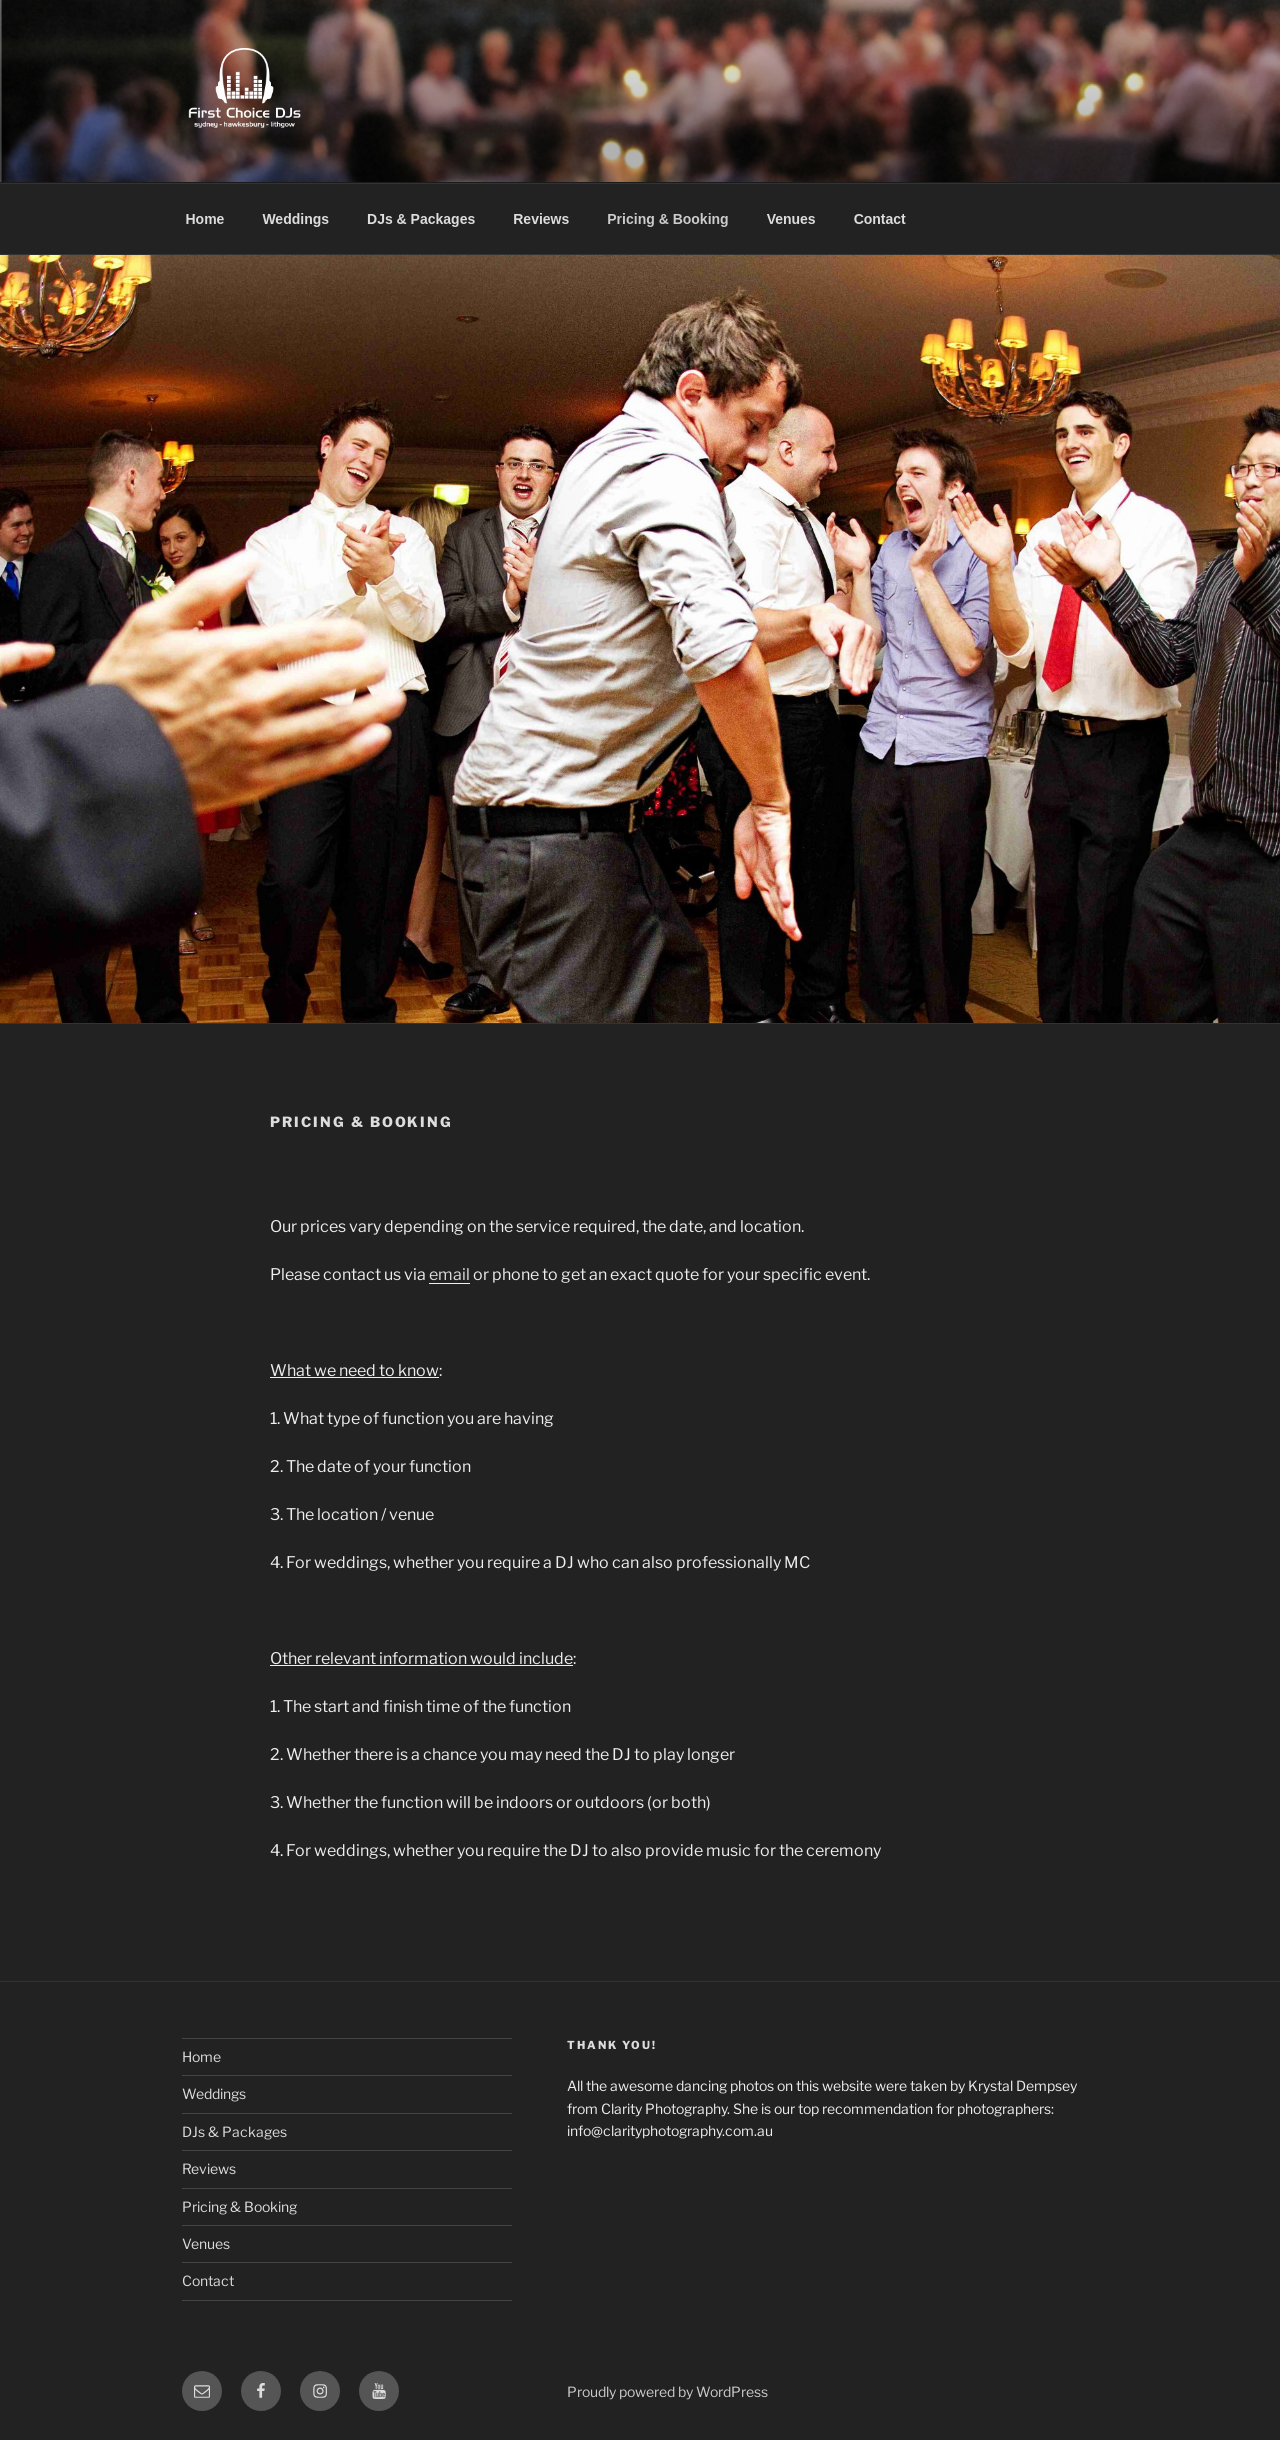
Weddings (295, 219)
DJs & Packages (421, 219)
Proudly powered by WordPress (667, 2391)
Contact (880, 219)
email (449, 1274)
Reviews (541, 219)
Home (205, 219)
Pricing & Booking (667, 219)
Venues (791, 219)
